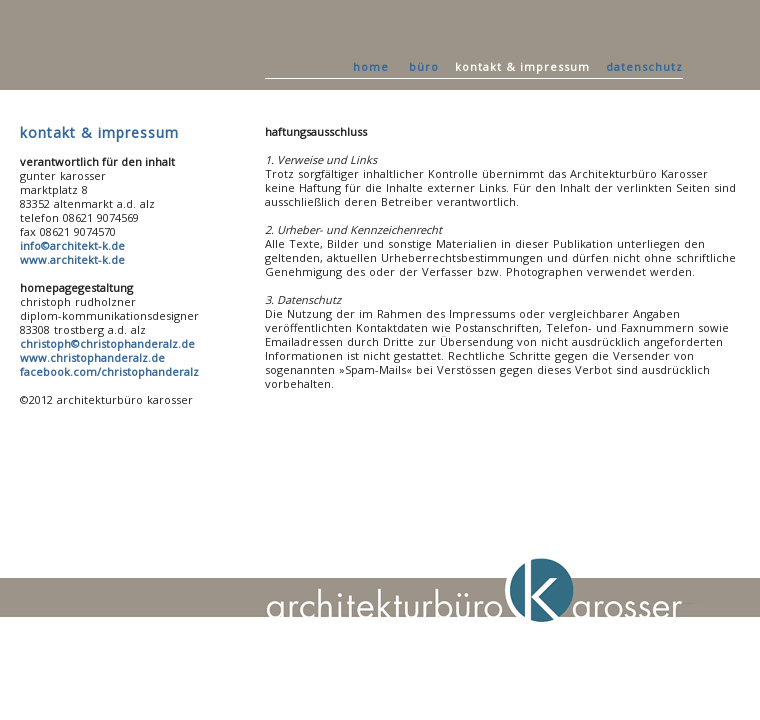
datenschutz (644, 66)
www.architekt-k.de (72, 259)
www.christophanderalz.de (92, 357)
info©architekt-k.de (72, 245)
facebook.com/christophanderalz (109, 371)
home (371, 66)
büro (424, 66)
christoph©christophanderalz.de (107, 343)
